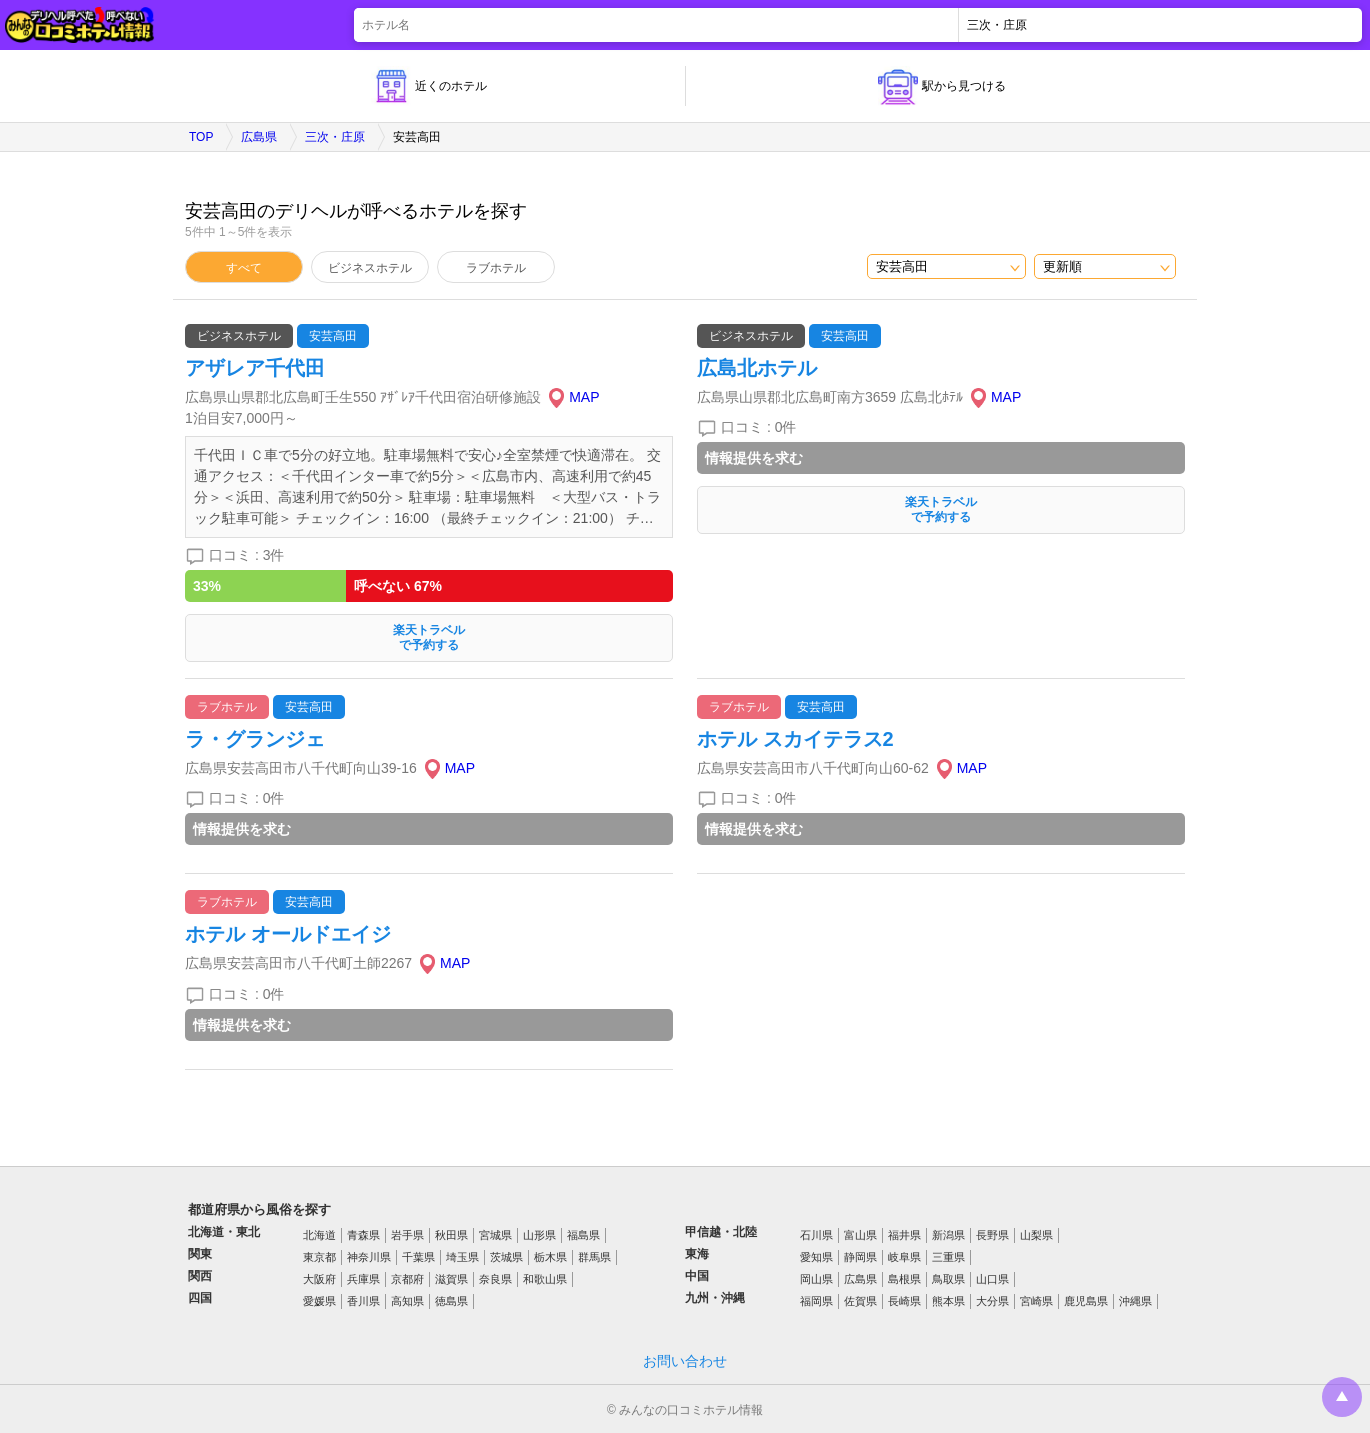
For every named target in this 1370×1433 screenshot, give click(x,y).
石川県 (816, 1235)
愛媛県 (319, 1301)
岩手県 (407, 1235)
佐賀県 (860, 1301)
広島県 (259, 137)
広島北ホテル (757, 368)
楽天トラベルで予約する (429, 637)
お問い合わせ (685, 1361)
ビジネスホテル (370, 268)
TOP (201, 137)
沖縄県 (1135, 1301)
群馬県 (594, 1257)
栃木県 (550, 1257)
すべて (244, 268)
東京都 (319, 1257)
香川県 (363, 1301)
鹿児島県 (1086, 1301)
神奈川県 (369, 1257)
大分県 (992, 1301)
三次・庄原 (335, 137)
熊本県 (948, 1301)
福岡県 (816, 1301)
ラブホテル (496, 268)
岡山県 (816, 1279)
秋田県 (451, 1235)
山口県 (992, 1279)
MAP (584, 397)
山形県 (539, 1235)
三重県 (948, 1257)
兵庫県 (363, 1279)
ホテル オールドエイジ (288, 934)
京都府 (407, 1279)
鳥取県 (948, 1279)
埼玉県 (462, 1257)
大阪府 (319, 1279)
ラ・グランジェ (255, 739)
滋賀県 (451, 1279)
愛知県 (816, 1257)
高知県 (407, 1301)
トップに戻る (1342, 1397)
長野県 (992, 1235)
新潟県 (948, 1235)
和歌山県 (545, 1279)
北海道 (319, 1235)
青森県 (363, 1235)
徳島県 (451, 1301)
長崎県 (904, 1301)
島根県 (904, 1279)
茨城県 (506, 1257)
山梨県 (1036, 1235)
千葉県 (418, 1257)
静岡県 (860, 1257)
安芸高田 (333, 336)
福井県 (904, 1235)
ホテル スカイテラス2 (795, 739)
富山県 (860, 1235)
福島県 (583, 1235)
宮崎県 (1036, 1301)
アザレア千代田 (255, 368)
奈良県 (495, 1279)
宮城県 (495, 1235)
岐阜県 (904, 1257)
